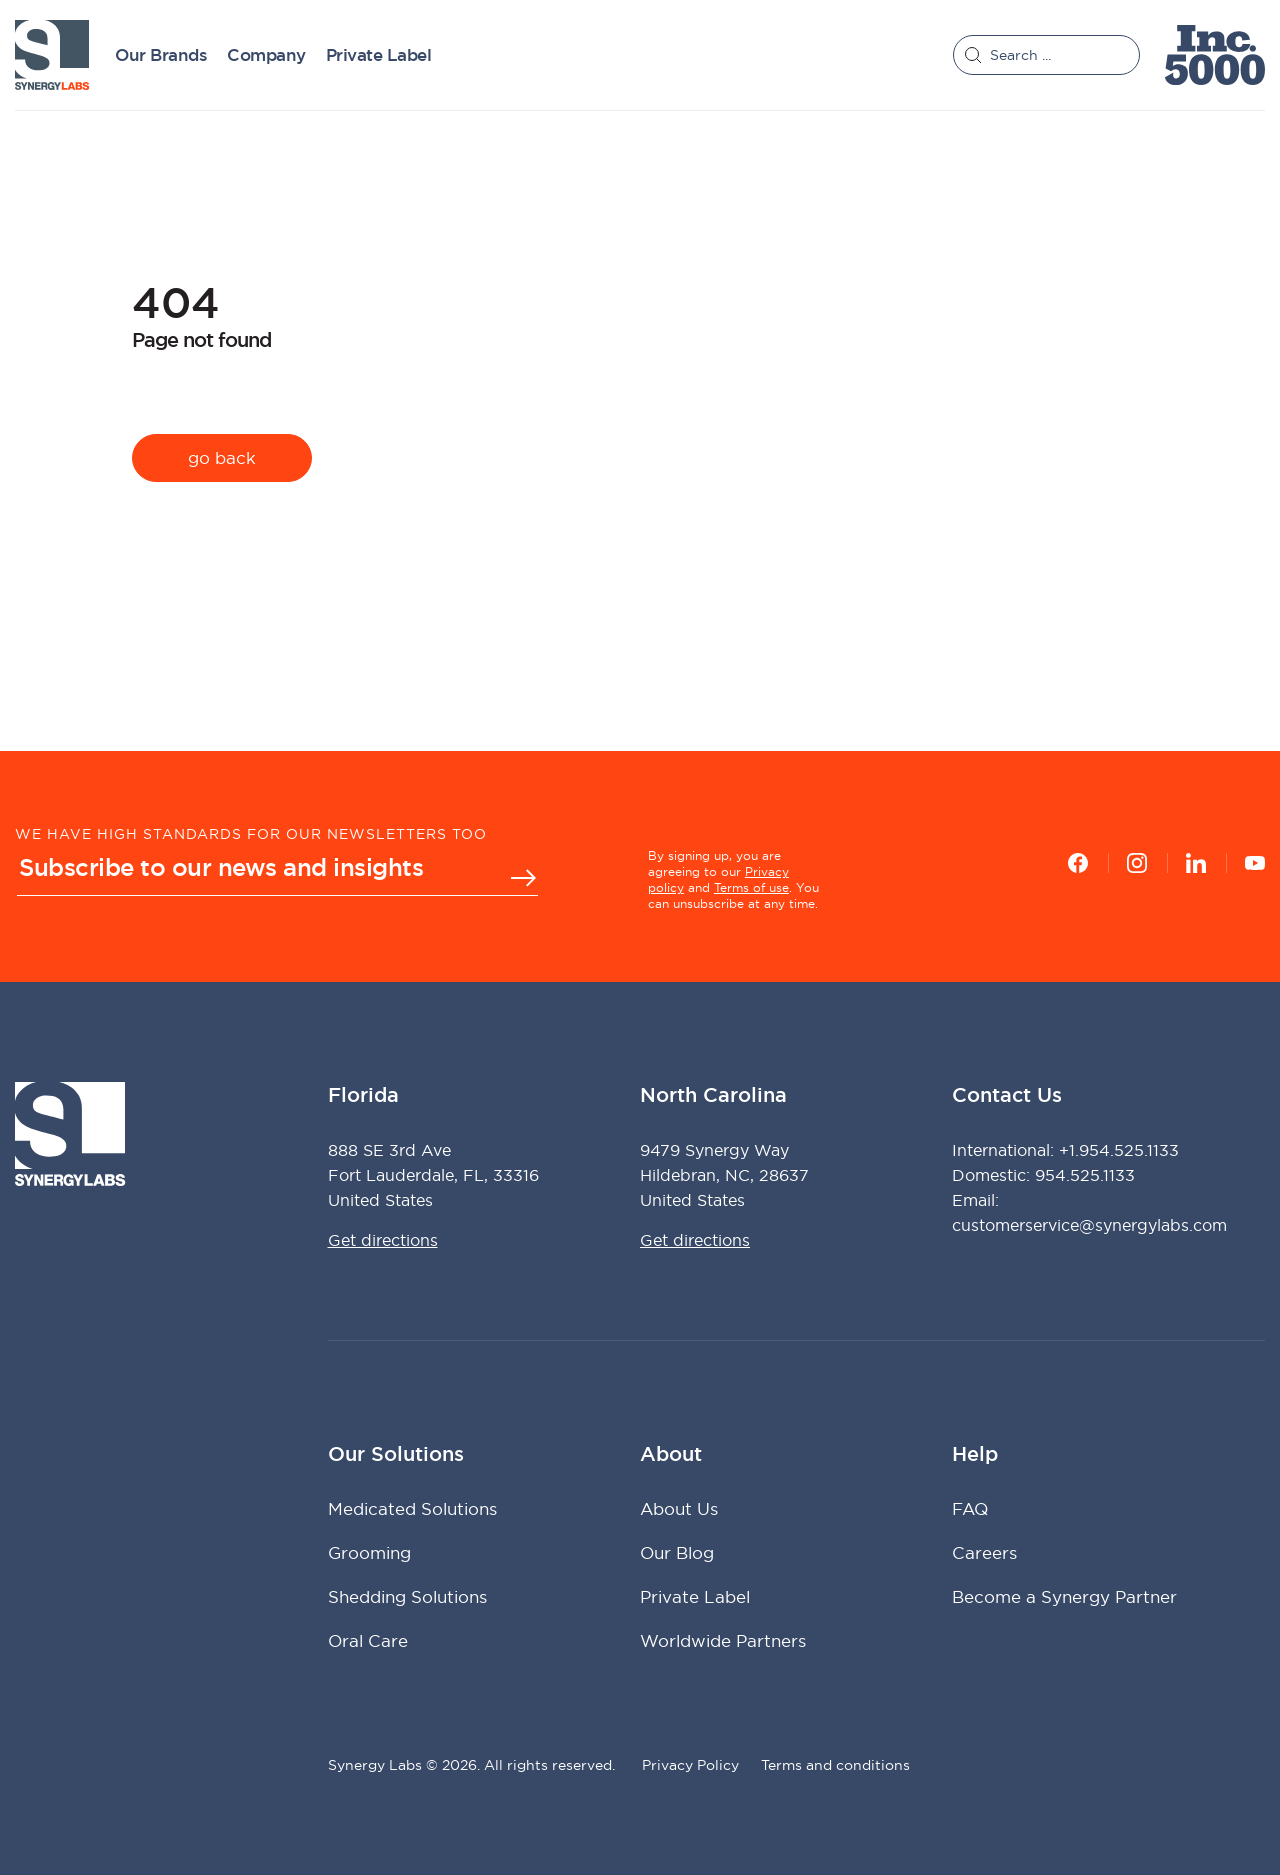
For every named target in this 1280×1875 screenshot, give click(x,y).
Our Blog (677, 1552)
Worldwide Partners (723, 1640)
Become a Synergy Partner (1064, 1596)
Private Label (379, 55)
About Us (679, 1508)
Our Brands (161, 55)
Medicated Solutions (412, 1508)
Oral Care (368, 1640)
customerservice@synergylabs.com (1089, 1225)
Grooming (369, 1552)
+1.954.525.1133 (1119, 1150)
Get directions (383, 1240)
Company (266, 55)
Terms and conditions (835, 1765)
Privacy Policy (690, 1765)
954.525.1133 (1085, 1175)
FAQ (970, 1508)
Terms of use (751, 887)
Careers (984, 1552)
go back (222, 457)
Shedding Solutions (407, 1596)
